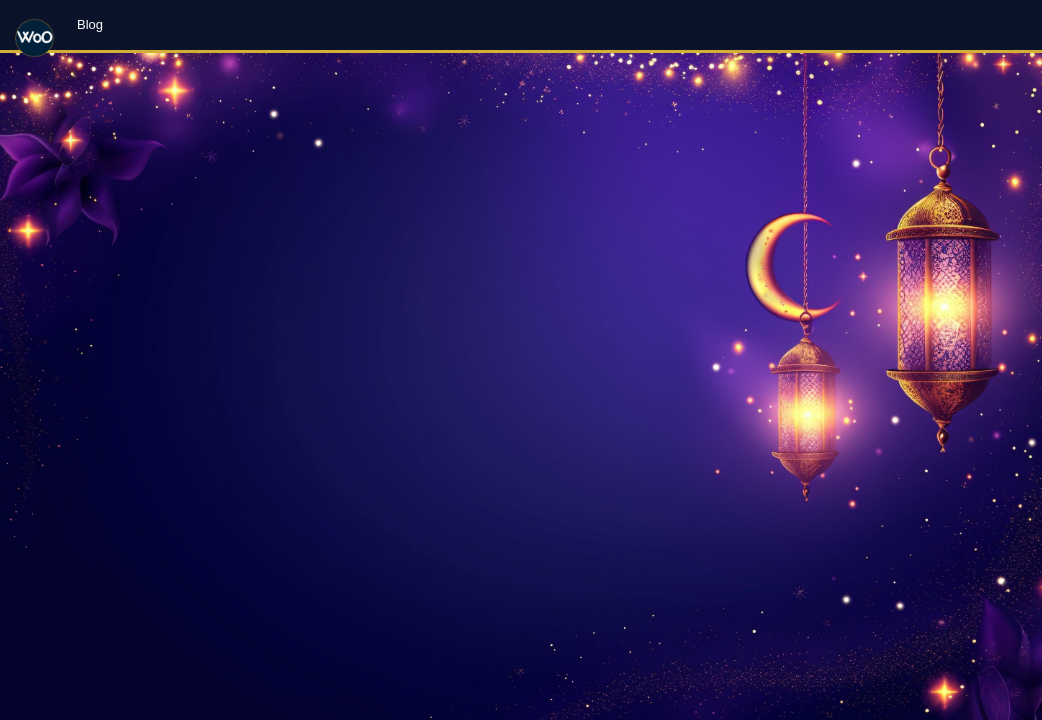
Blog (90, 24)
